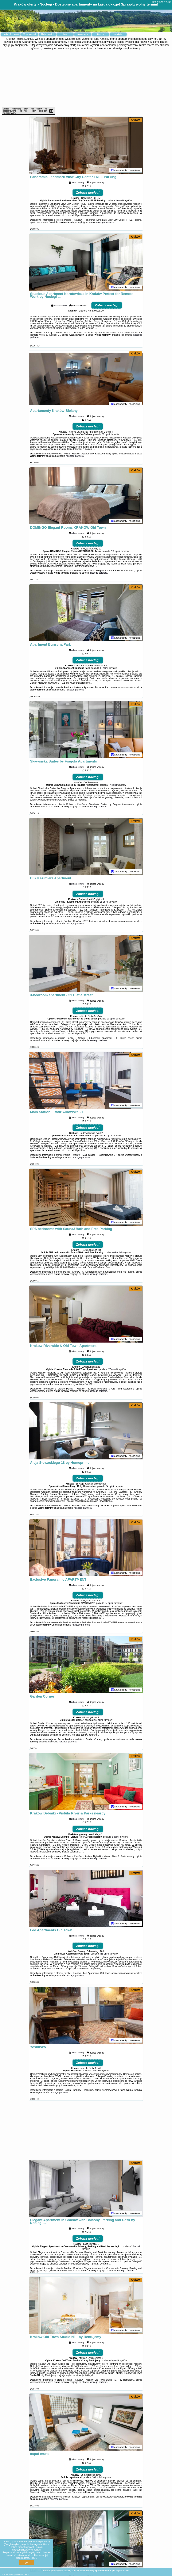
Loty (65, 34)
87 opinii (108, 1135)
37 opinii (109, 1603)
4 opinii (114, 2360)
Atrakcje (100, 34)
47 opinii (112, 785)
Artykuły (118, 34)
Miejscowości (47, 34)
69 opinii (117, 1252)
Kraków (135, 119)
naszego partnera (105, 222)
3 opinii (119, 200)
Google (8, 2544)
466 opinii (104, 1953)
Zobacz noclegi (88, 192)
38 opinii (104, 668)
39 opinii (106, 434)
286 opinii (98, 1720)
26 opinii (104, 901)
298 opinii (115, 551)
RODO (33, 2558)
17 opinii (112, 1369)
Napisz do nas (122, 2570)
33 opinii (95, 2070)
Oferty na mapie (29, 34)
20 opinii (111, 1018)
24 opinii (110, 1486)
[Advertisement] (86, 78)
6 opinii (115, 1837)
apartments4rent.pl (161, 1)
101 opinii (97, 2477)
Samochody (82, 34)
